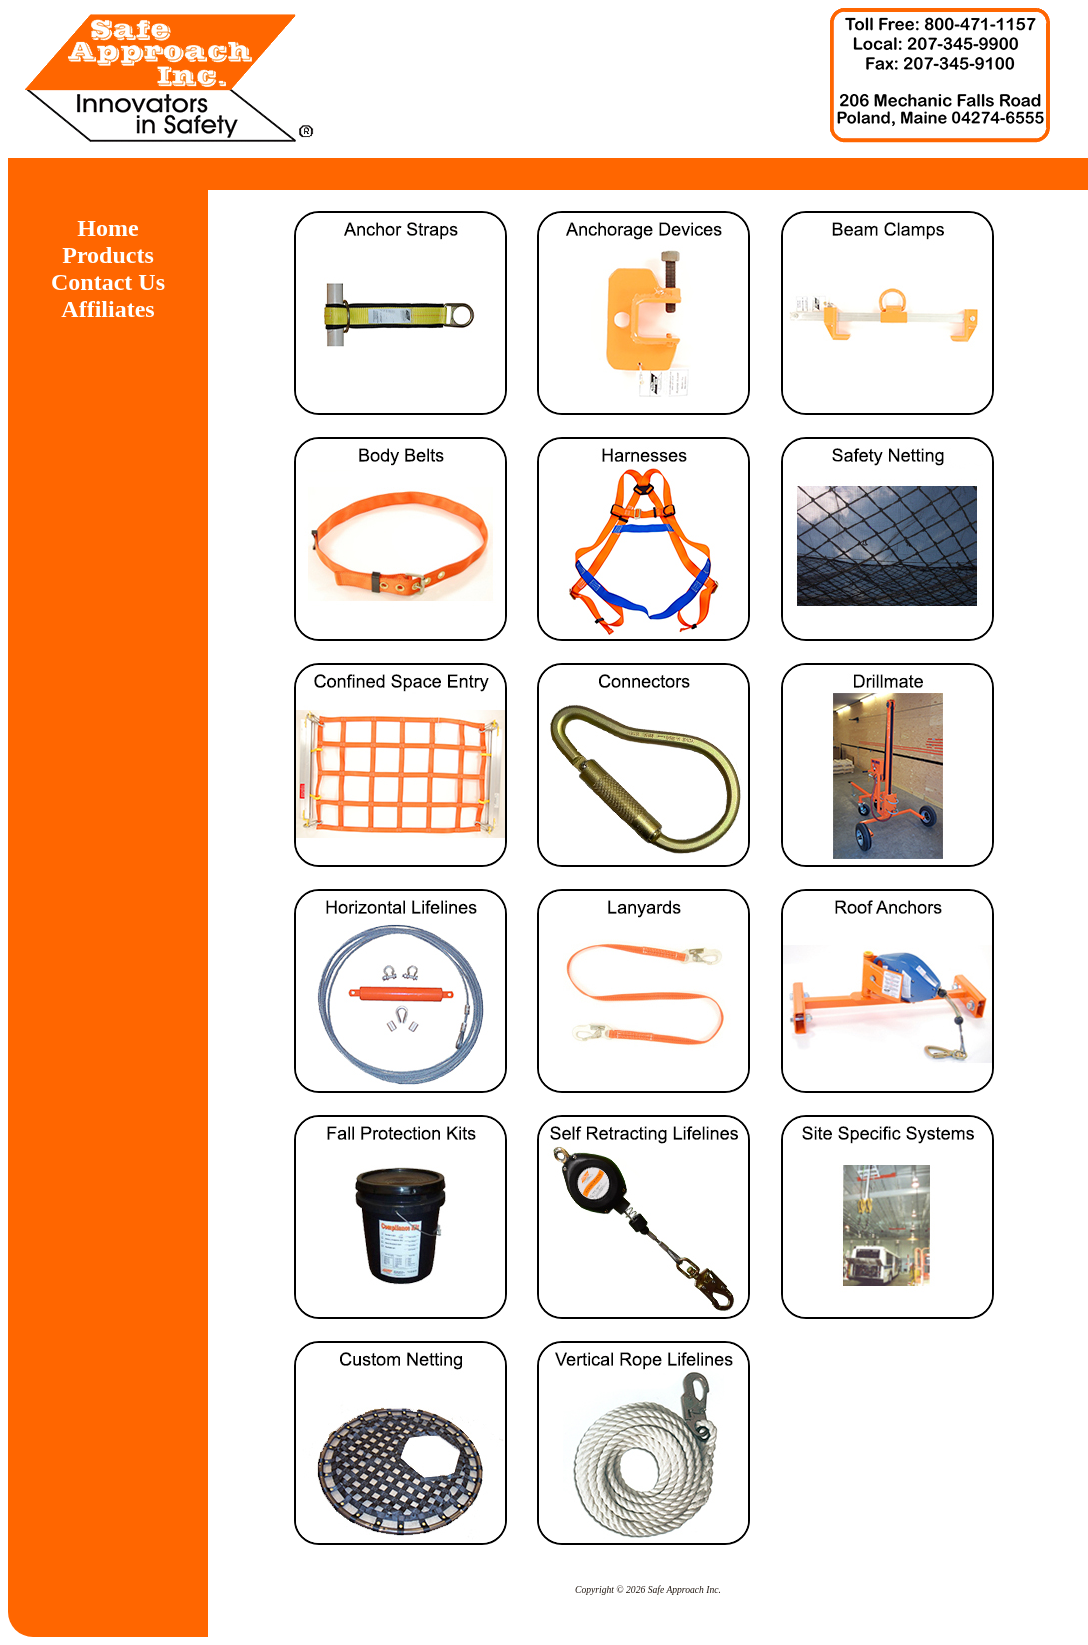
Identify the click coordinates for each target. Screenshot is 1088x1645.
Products (108, 255)
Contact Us (108, 282)
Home (107, 228)
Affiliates (107, 309)
